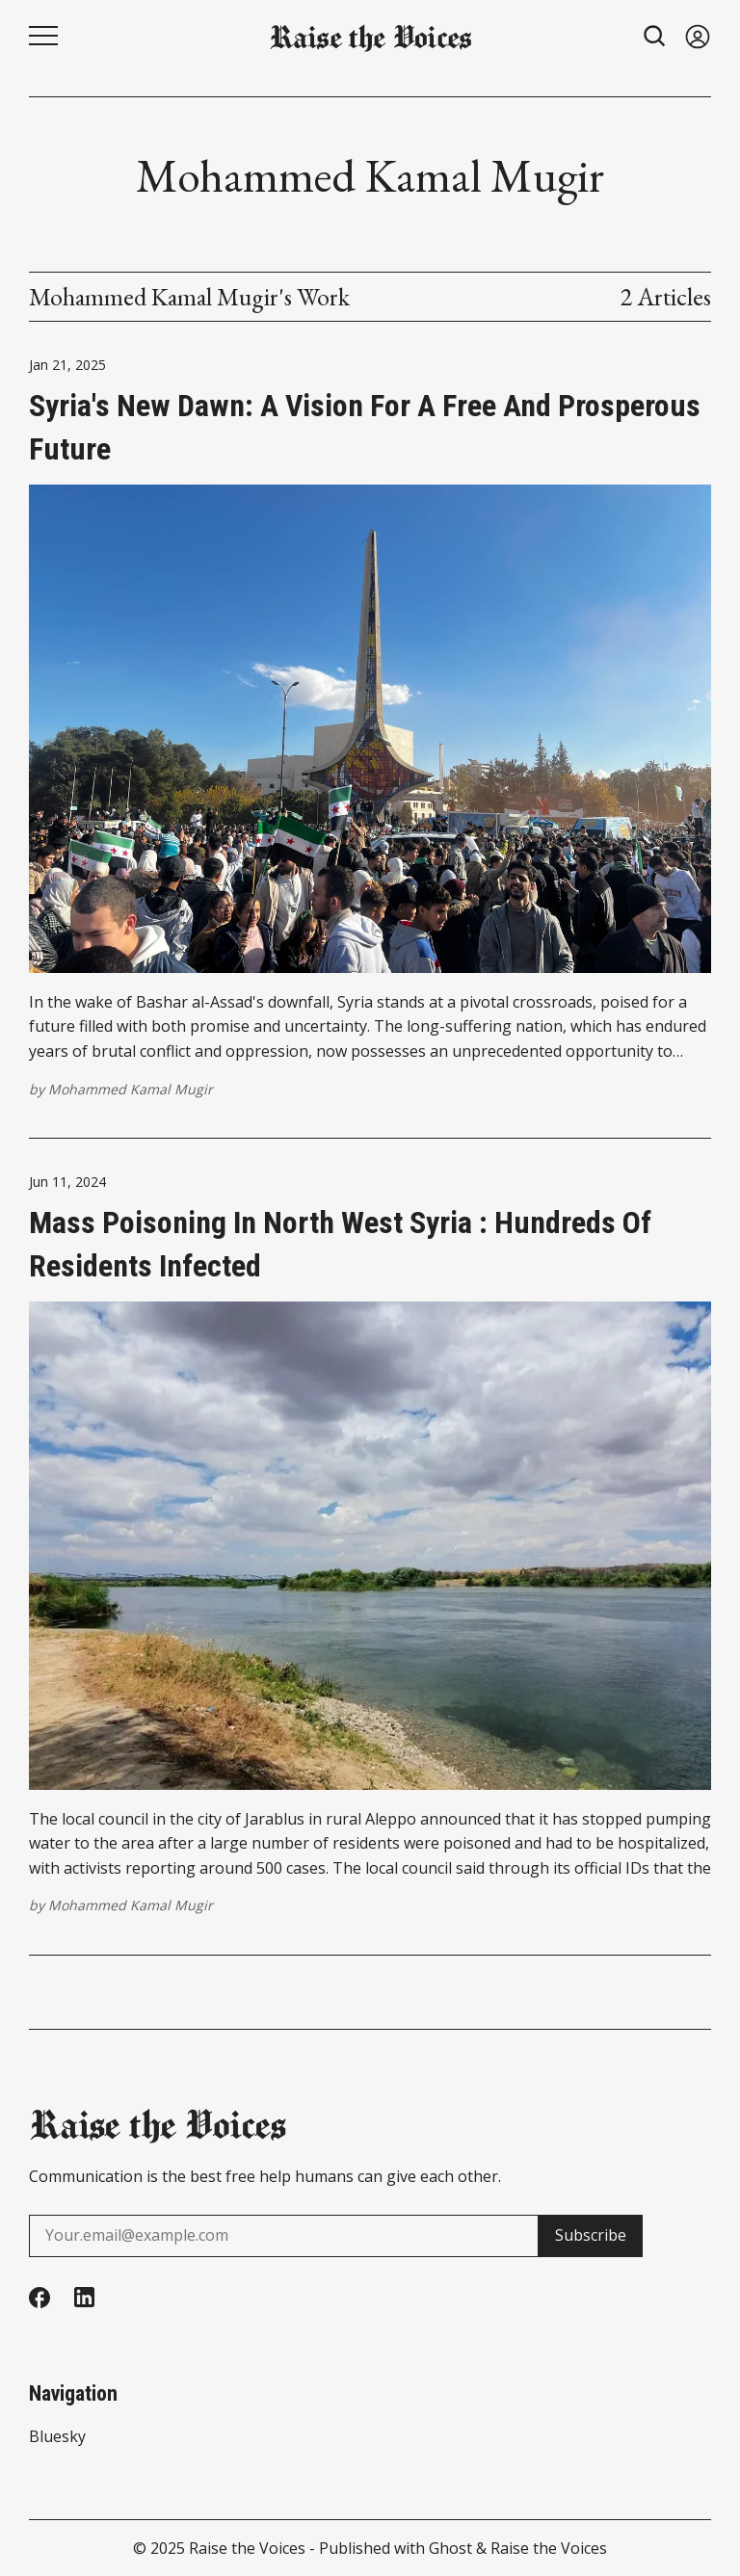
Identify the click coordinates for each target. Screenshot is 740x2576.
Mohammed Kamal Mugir (130, 1089)
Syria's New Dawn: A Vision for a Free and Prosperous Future (364, 427)
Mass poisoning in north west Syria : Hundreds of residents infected (340, 1244)
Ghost (450, 2548)
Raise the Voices (247, 2548)
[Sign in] (697, 36)
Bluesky (57, 2436)
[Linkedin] (84, 2297)
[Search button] (655, 36)
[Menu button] (43, 35)
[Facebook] (39, 2297)
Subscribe (590, 2235)
